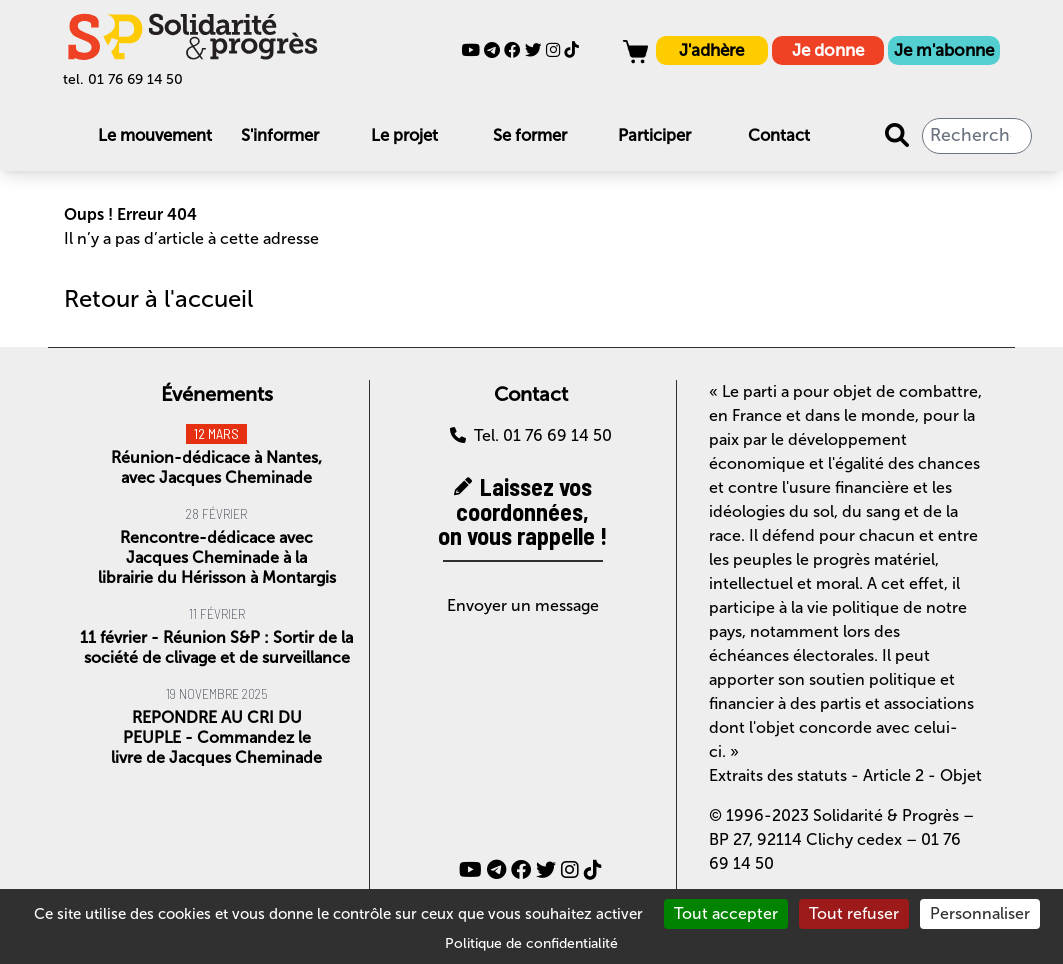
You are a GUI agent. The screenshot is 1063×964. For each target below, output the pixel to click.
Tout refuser (854, 913)
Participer (654, 135)
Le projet (404, 135)
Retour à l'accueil (158, 298)
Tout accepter (726, 913)
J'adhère (711, 50)
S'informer (280, 135)
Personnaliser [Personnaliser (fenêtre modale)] (980, 913)
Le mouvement (155, 135)
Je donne (828, 50)
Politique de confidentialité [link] (531, 943)
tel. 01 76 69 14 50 (123, 79)
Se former (530, 135)
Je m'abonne (944, 50)
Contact (779, 135)
